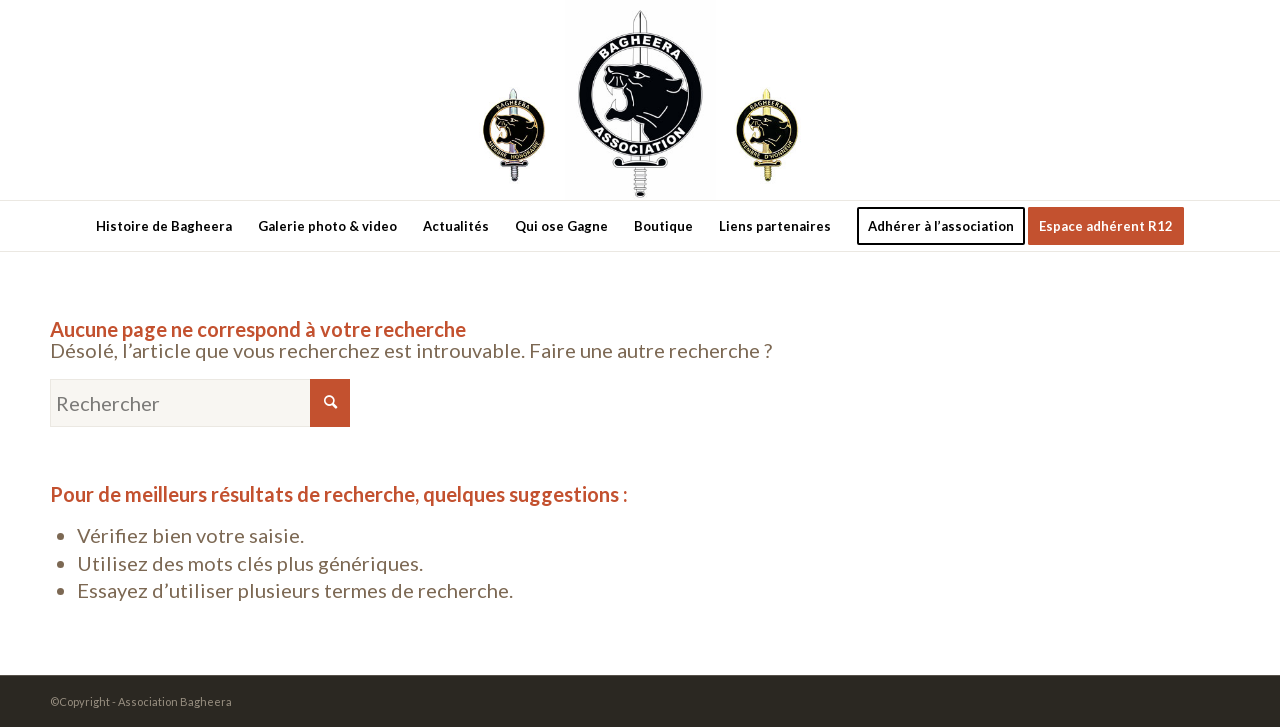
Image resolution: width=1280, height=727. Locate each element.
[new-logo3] (640, 100)
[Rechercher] (200, 403)
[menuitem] (164, 226)
